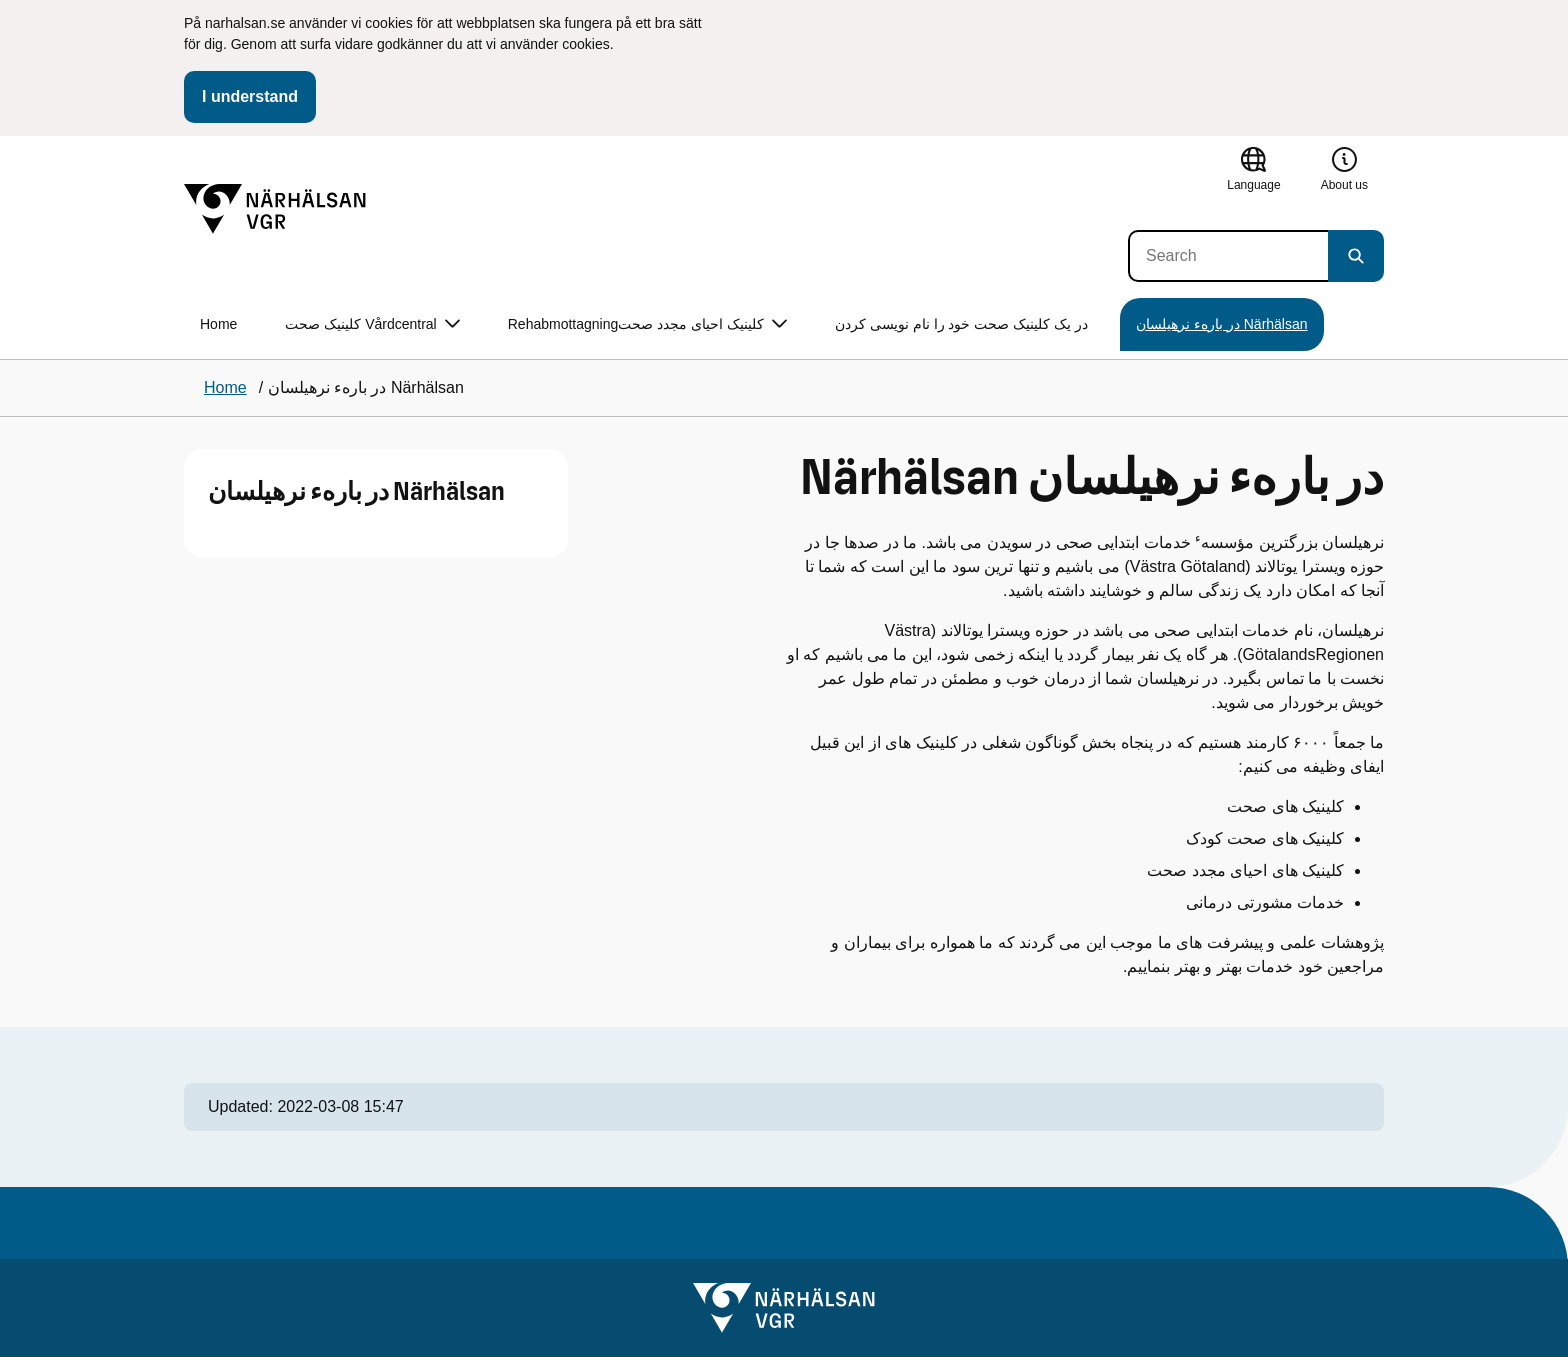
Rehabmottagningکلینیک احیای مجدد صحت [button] (647, 324)
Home (218, 324)
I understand (250, 96)
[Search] (1228, 256)
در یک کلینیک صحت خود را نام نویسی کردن (961, 324)
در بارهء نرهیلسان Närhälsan (1221, 324)
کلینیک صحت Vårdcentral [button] (372, 324)
